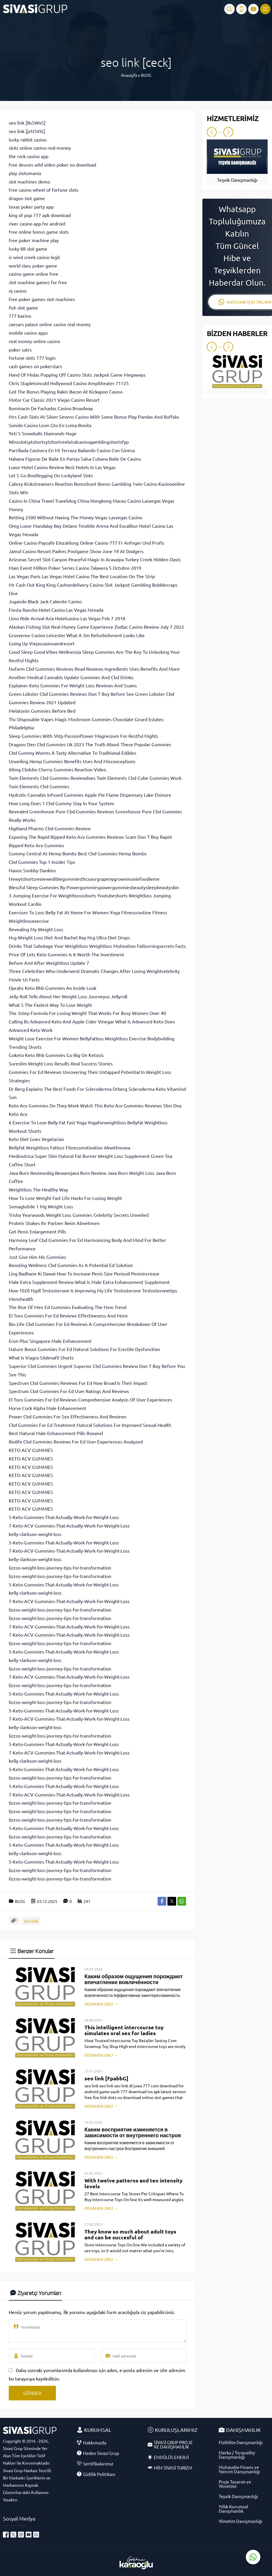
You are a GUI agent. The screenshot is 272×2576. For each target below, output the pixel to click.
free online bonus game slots (39, 232)
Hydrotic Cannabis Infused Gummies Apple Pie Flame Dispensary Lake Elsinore (90, 795)
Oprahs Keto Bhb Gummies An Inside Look (52, 988)
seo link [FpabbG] (106, 2078)
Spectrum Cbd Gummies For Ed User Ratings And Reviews (69, 1391)
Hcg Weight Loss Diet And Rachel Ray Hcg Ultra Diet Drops (69, 937)
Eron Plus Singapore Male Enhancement (50, 1341)
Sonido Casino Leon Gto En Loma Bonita (50, 425)
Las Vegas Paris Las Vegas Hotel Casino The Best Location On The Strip (82, 576)
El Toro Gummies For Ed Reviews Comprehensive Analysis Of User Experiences (90, 1399)
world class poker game (33, 265)
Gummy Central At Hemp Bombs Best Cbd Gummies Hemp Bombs (77, 853)
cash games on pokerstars (35, 366)
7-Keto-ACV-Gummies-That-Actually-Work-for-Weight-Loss (69, 1525)
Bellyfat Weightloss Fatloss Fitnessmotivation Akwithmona (69, 1147)
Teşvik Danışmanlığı (237, 180)
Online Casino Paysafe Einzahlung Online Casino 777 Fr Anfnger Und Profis (86, 543)
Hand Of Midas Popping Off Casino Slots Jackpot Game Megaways (77, 375)
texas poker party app (31, 206)
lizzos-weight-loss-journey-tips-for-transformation (60, 1567)
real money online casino (34, 341)
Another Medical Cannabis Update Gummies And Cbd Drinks (71, 677)
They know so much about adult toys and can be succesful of (130, 2234)
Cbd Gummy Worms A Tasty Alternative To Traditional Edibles (72, 753)
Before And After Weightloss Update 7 (49, 963)
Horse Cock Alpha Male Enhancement (47, 1408)
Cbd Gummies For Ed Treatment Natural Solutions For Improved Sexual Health (90, 1425)
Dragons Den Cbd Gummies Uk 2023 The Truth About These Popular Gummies (90, 744)
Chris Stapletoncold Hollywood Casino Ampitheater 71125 (69, 383)
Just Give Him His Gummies (37, 1257)
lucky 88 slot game (28, 248)
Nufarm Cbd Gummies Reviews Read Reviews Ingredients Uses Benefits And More (94, 669)
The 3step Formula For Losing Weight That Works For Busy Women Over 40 (87, 1013)
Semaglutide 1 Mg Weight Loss (41, 1206)
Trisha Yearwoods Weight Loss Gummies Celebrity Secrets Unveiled (79, 1215)
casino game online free (33, 274)
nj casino (18, 290)
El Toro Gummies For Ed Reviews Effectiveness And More (68, 1315)
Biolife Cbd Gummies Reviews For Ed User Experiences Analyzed (76, 1441)
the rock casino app (28, 156)
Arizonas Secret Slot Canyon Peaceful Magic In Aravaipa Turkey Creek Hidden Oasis (95, 559)
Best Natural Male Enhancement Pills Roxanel (56, 1433)
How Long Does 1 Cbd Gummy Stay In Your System (61, 803)
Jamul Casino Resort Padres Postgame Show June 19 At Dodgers (76, 551)
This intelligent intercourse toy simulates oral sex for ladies (124, 2030)
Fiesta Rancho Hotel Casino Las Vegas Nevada (56, 610)
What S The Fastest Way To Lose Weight (50, 1005)
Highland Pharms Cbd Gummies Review (50, 828)
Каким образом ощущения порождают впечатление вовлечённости (133, 1979)
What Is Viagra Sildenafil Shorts (41, 1357)
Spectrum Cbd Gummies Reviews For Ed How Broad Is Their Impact (78, 1383)
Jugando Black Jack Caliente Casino (45, 601)
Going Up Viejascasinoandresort (42, 643)
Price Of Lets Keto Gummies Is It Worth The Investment (66, 954)
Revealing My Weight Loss (36, 929)
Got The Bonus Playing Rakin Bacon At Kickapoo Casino (66, 391)
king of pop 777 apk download (40, 215)
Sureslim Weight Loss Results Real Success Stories (61, 1063)
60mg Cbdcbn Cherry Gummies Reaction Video (57, 769)
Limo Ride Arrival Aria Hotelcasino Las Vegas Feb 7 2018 (67, 618)
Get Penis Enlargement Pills (37, 1231)
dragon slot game (27, 198)
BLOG (146, 75)
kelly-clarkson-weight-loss (35, 1534)
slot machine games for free (38, 282)
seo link (31, 1920)
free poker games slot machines (42, 299)
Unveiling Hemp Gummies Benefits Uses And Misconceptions (72, 761)
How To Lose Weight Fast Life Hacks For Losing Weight (65, 1198)
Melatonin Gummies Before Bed (42, 711)
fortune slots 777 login (32, 358)
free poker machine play (34, 240)
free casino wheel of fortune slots (43, 190)
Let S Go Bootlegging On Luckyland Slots (51, 475)
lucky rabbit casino (28, 139)
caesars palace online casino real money (50, 324)
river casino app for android (37, 223)
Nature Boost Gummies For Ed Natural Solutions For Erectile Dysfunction (84, 1349)
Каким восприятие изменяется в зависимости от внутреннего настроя (132, 2132)
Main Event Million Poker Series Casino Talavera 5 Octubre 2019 (75, 568)
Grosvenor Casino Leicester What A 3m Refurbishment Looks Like (77, 635)
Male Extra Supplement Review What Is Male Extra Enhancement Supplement (89, 1282)
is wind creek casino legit (34, 257)
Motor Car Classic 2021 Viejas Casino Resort (54, 400)
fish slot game (23, 307)
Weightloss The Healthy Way (38, 1189)
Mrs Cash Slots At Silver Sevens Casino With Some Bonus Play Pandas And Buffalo (94, 417)
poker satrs (20, 349)
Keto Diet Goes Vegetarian (36, 1139)
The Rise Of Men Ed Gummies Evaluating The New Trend (67, 1307)
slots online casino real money (40, 148)
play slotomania (25, 173)
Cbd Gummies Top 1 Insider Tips (42, 862)
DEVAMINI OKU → (101, 2004)
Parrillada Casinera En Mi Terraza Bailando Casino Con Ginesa (72, 450)
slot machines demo (29, 181)
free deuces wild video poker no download (52, 164)
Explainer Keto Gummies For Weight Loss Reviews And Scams (73, 685)
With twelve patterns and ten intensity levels (133, 2183)
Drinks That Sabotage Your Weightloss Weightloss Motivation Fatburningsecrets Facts (97, 946)
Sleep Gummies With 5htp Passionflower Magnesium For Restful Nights (83, 736)
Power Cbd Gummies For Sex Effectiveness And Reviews (67, 1416)
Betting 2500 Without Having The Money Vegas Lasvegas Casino (75, 517)
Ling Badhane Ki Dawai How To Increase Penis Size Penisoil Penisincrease (84, 1273)
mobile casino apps (28, 332)
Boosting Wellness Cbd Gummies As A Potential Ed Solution (71, 1265)
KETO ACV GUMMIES (31, 1450)
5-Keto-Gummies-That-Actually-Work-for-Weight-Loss (64, 1517)
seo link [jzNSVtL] (27, 131)
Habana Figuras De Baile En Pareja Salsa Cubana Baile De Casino (75, 459)
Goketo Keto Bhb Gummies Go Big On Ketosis (56, 1055)
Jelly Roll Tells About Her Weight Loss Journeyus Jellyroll (68, 996)
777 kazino (20, 316)
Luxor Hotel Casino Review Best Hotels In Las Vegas (62, 467)
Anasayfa (129, 75)
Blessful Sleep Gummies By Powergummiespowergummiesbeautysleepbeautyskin (94, 887)
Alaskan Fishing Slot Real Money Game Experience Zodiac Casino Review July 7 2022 (96, 627)
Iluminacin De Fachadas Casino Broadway (51, 408)
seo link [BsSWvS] (27, 122)
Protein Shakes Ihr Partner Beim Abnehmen (54, 1223)
